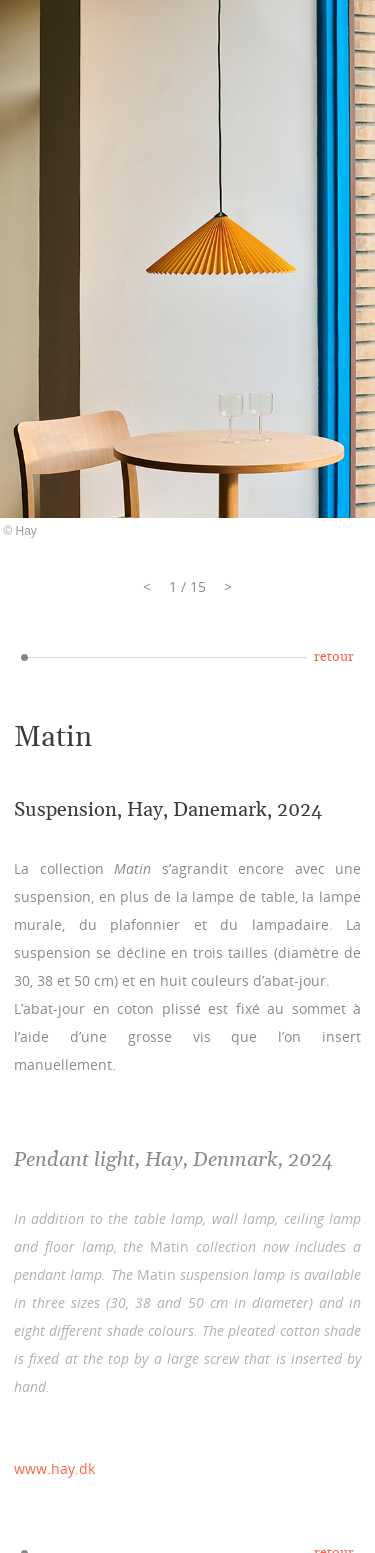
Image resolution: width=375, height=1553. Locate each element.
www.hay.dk (54, 1468)
